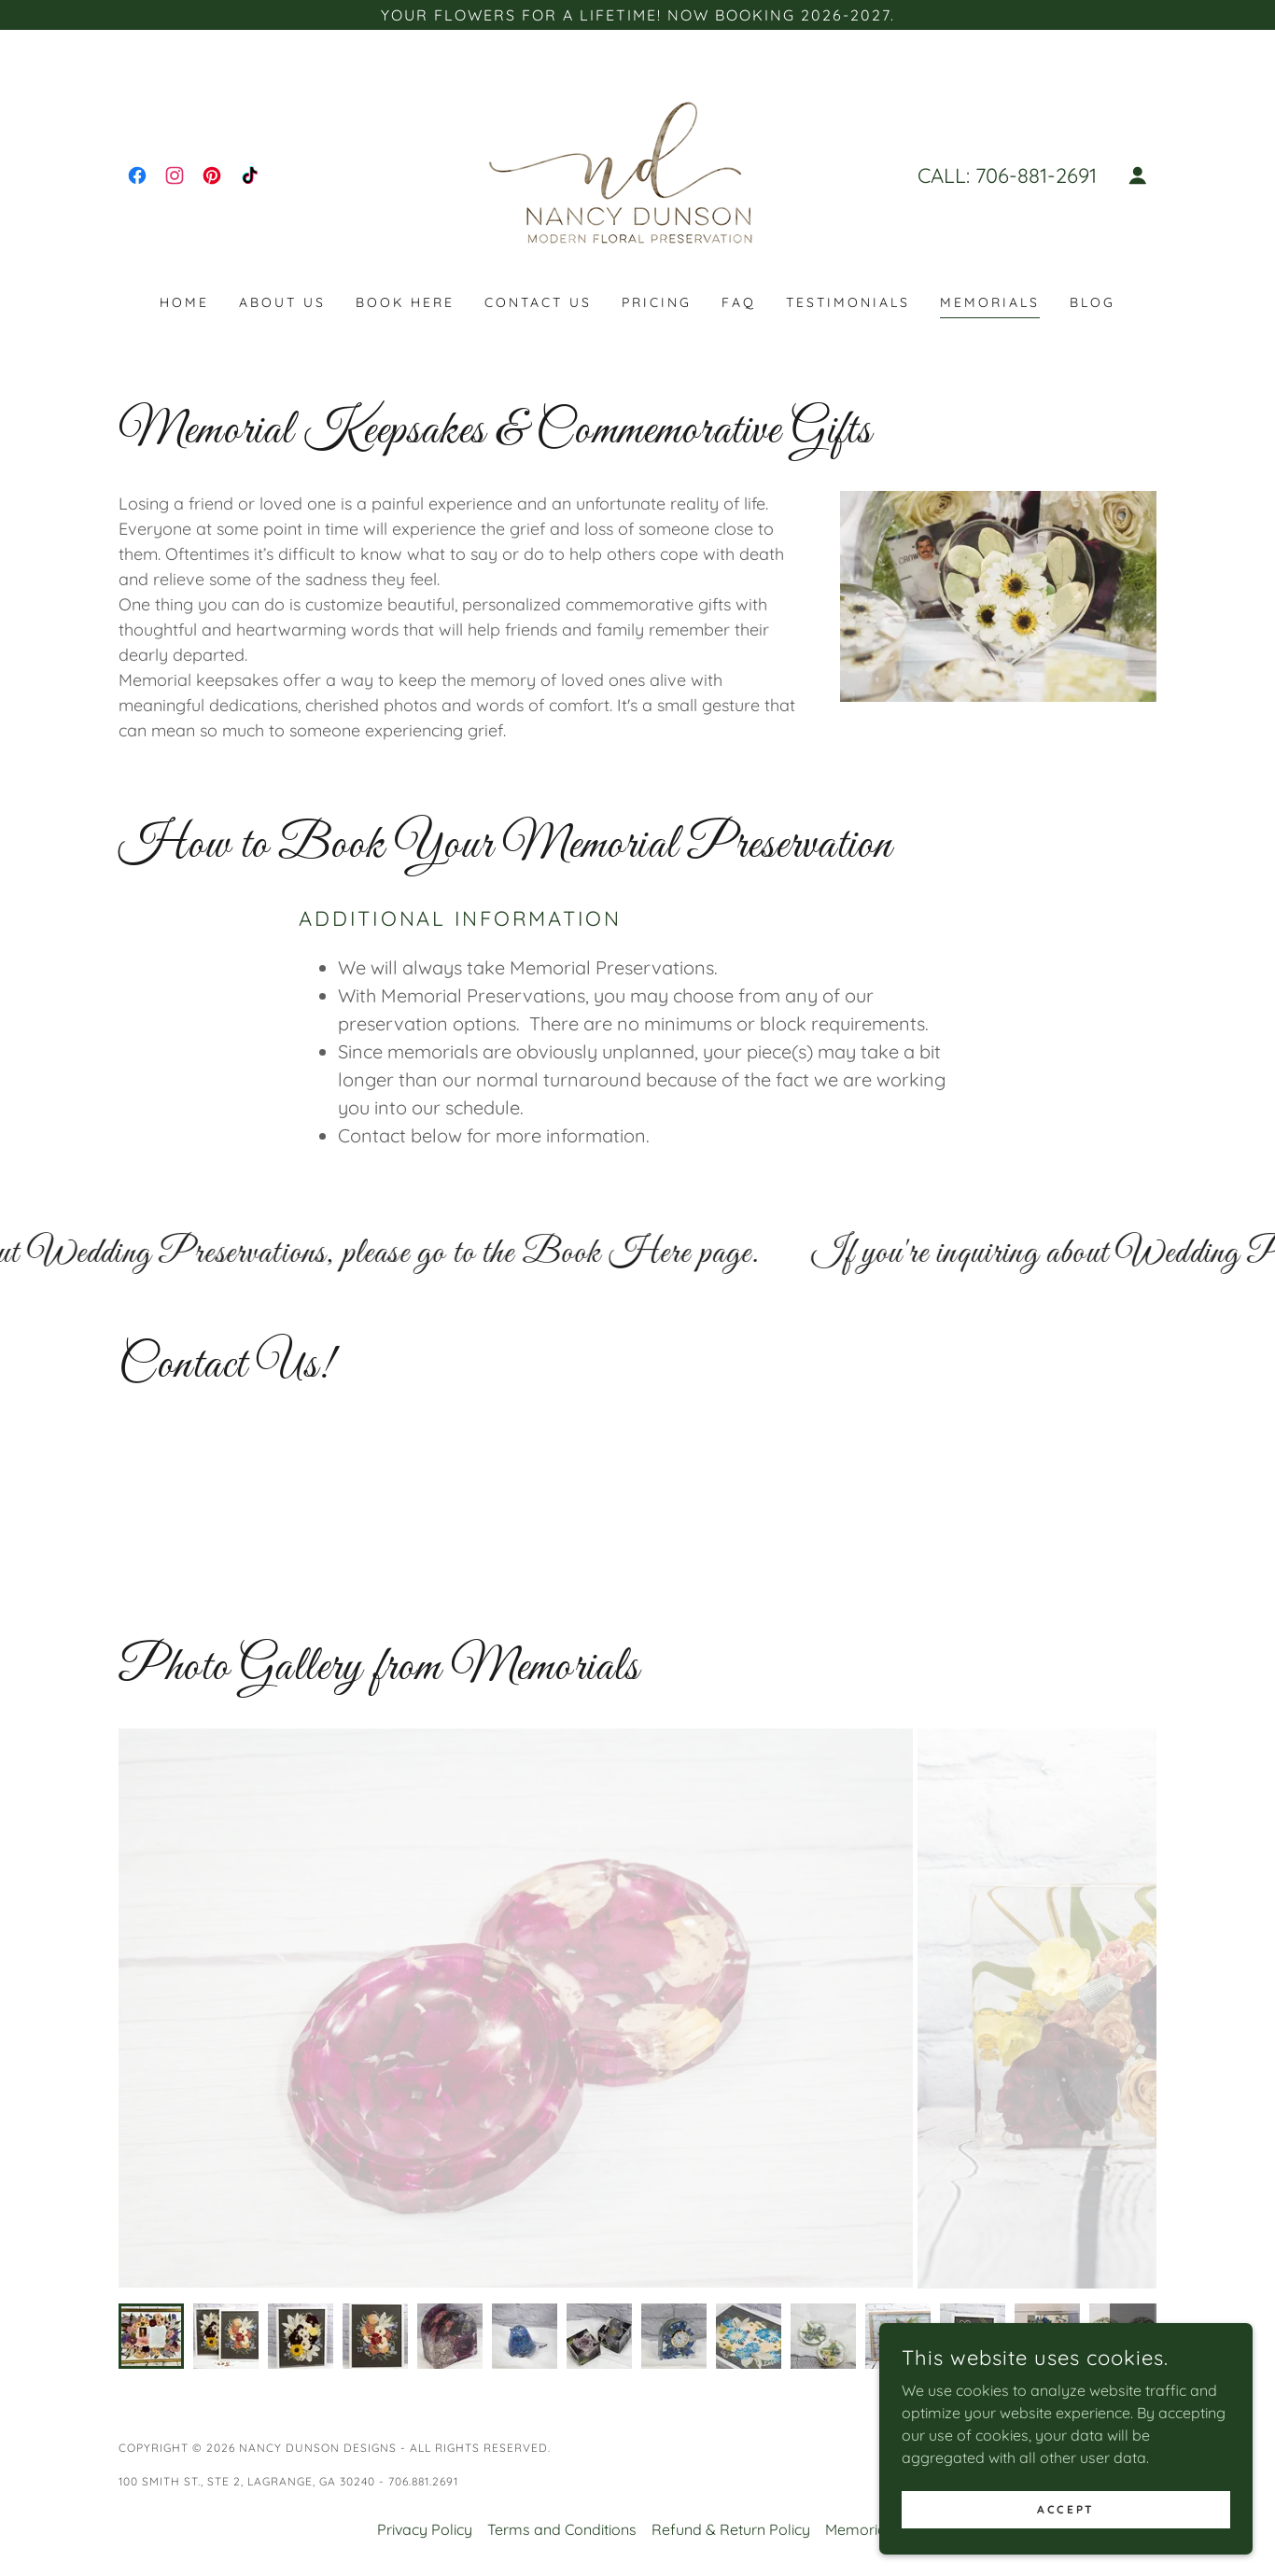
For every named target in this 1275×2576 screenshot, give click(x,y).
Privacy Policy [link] (424, 2529)
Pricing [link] (657, 302)
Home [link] (184, 302)
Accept (1065, 2509)
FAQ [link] (739, 302)
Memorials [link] (990, 302)
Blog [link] (1092, 302)
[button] (1137, 175)
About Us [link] (282, 302)
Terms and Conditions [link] (562, 2529)
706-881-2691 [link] (1036, 175)
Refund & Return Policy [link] (731, 2529)
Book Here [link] (405, 302)
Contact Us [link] (538, 302)
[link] (137, 175)
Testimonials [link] (848, 302)
